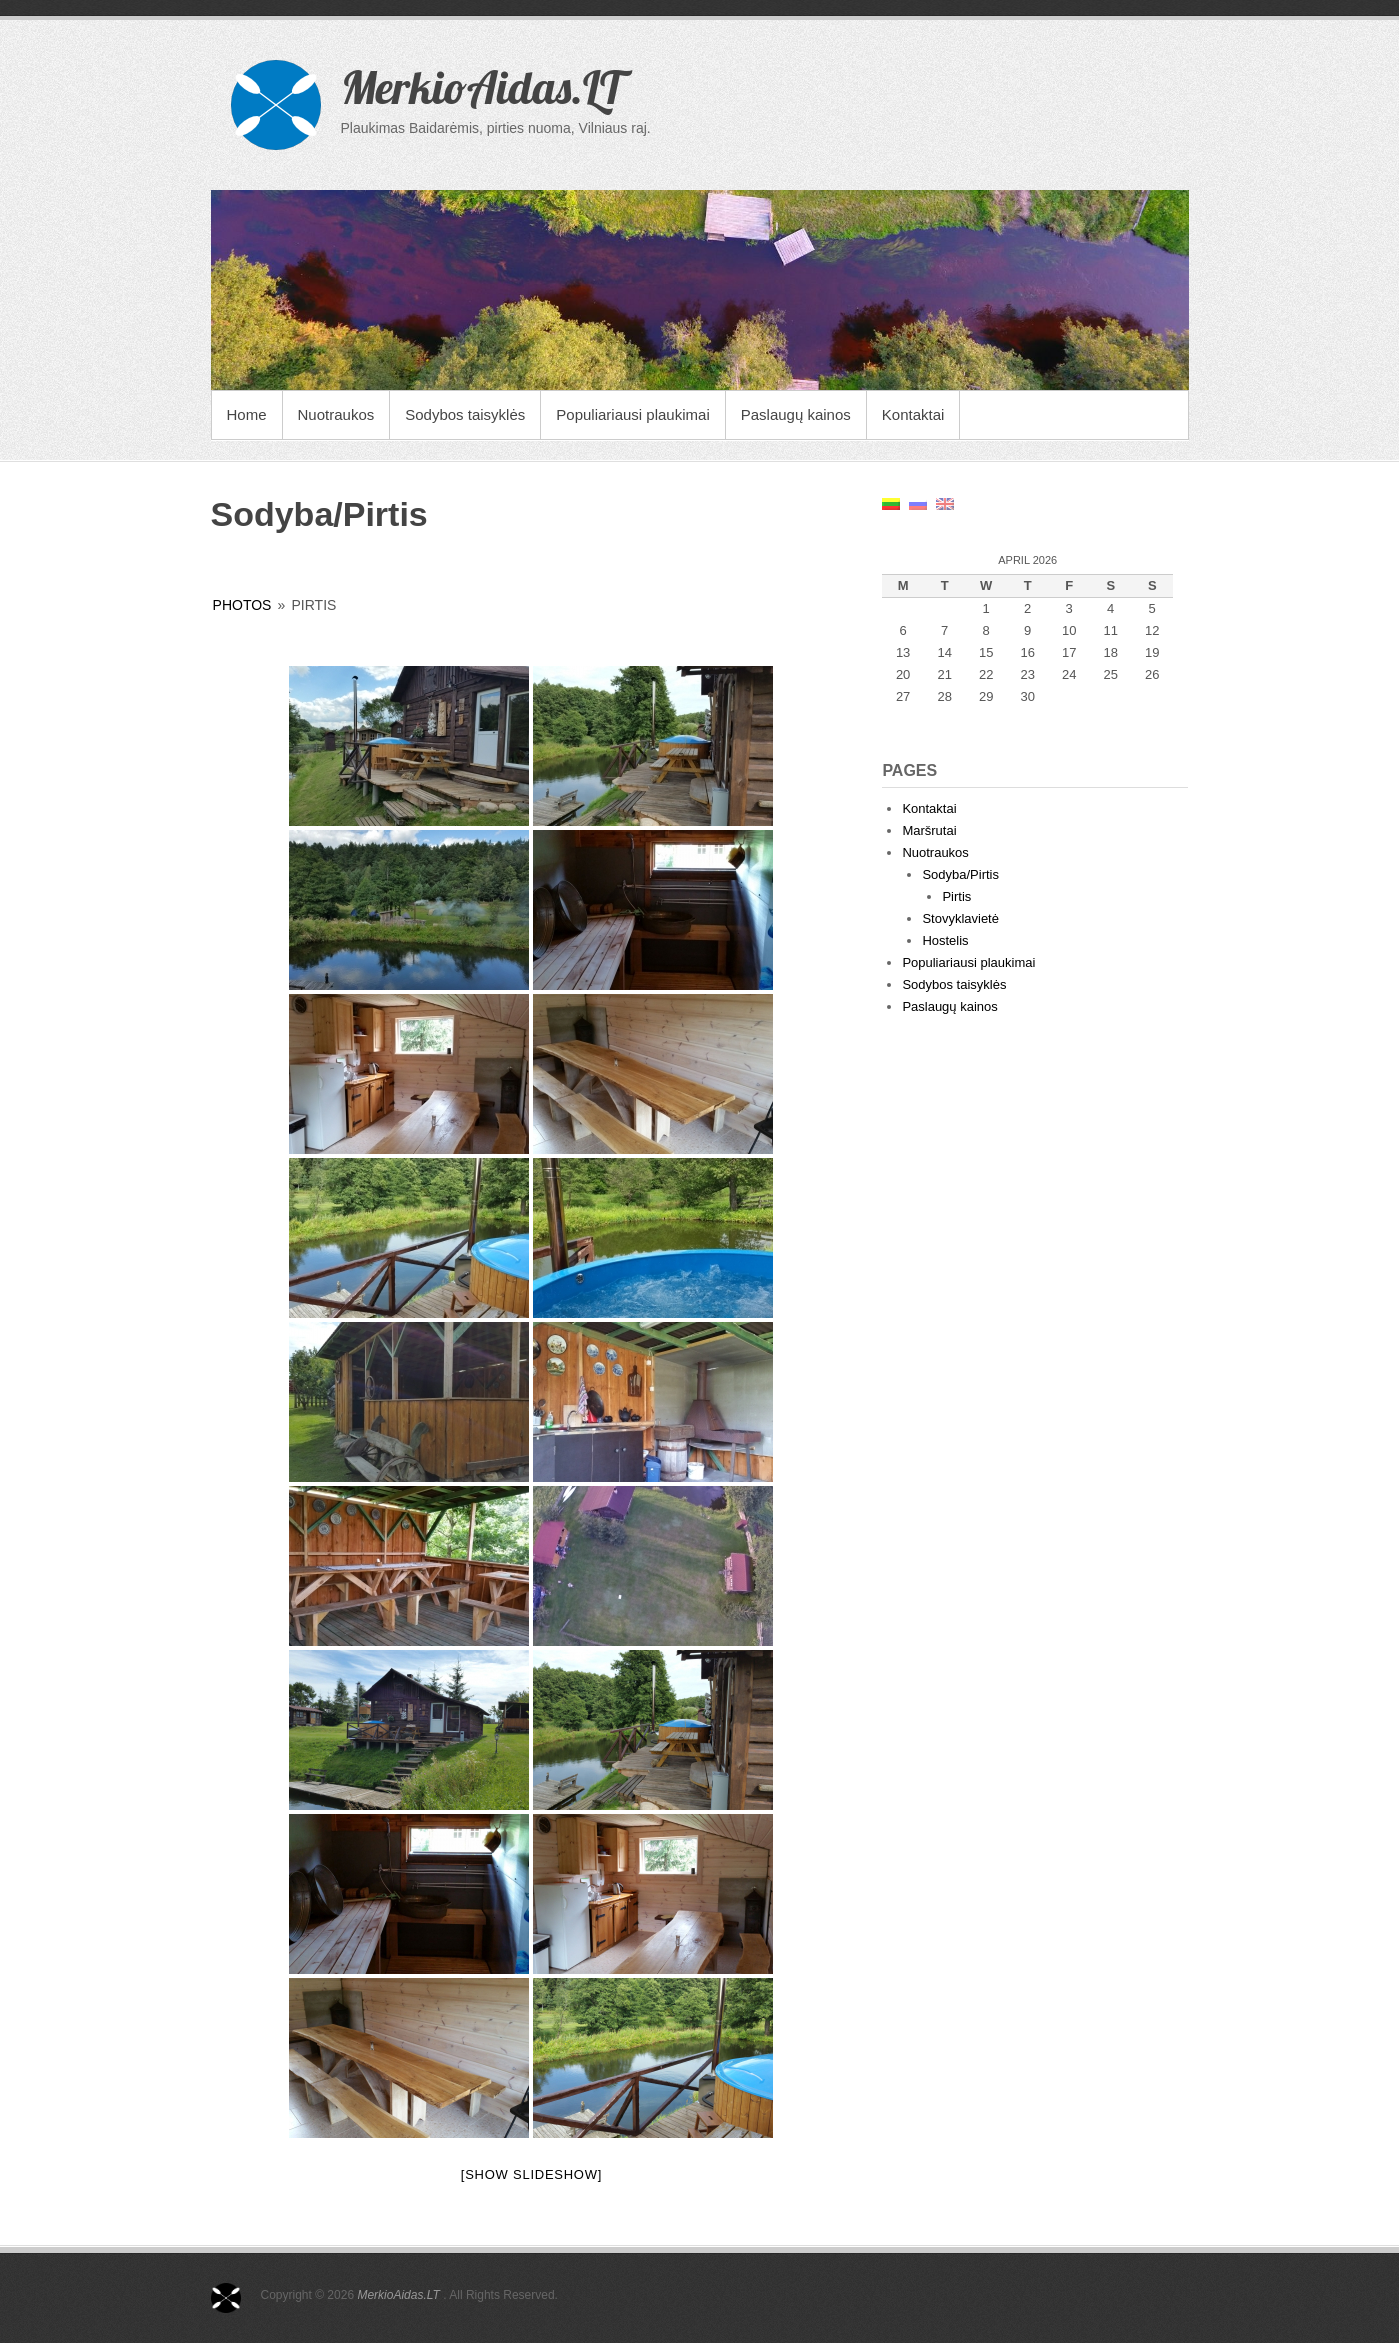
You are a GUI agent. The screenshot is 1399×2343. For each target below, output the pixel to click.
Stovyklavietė (960, 918)
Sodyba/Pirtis (960, 874)
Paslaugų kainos (796, 414)
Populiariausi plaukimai (632, 414)
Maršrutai (929, 830)
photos (242, 605)
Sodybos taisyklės (465, 414)
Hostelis (945, 940)
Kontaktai (913, 414)
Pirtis (956, 896)
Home (247, 414)
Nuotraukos (336, 414)
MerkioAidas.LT (481, 87)
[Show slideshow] (531, 2174)
